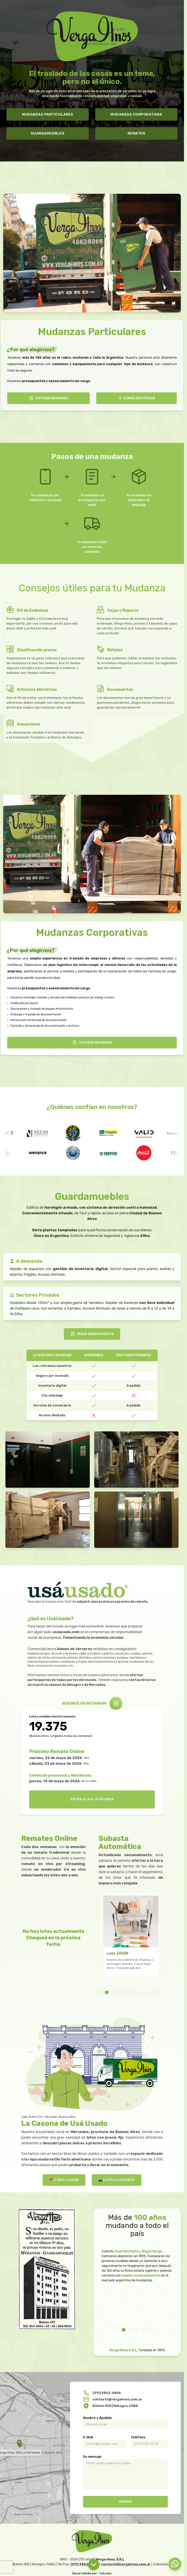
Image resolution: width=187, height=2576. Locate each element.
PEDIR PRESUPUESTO (92, 1334)
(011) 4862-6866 (107, 2393)
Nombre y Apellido (125, 2422)
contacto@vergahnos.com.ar (117, 2399)
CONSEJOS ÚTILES (136, 398)
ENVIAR (125, 2502)
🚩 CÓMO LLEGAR (64, 2180)
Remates (136, 133)
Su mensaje (125, 2472)
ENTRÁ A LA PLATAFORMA (92, 1799)
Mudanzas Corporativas (136, 114)
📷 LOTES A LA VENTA (116, 2180)
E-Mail (105, 2441)
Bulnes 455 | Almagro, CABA (115, 2406)
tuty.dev (105, 2573)
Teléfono (149, 2441)
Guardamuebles (48, 133)
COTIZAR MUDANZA (48, 398)
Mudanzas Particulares (47, 114)
